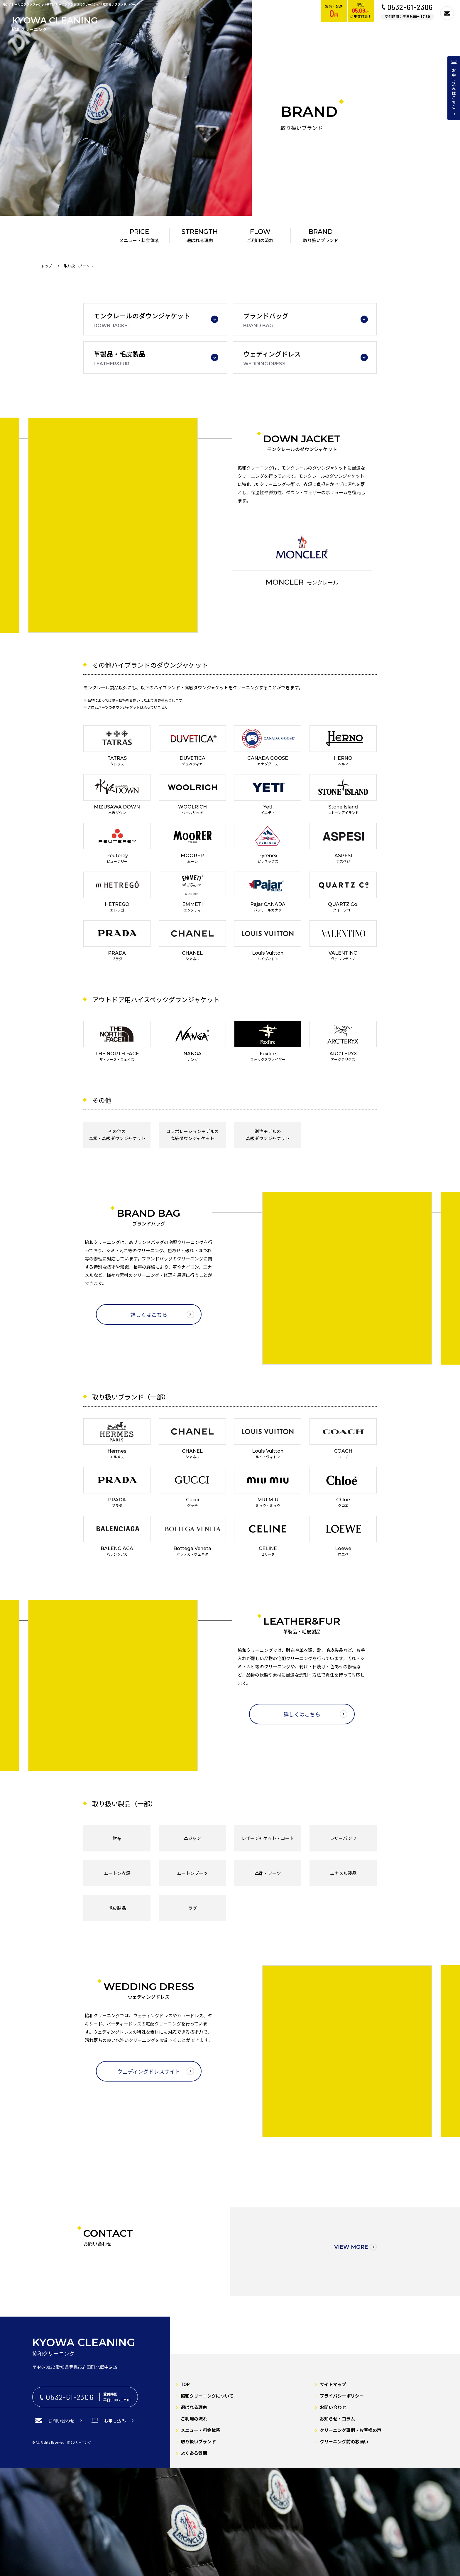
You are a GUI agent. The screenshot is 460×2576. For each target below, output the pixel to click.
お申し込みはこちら (454, 88)
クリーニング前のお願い (344, 2441)
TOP (185, 2384)
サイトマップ (333, 2384)
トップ (46, 265)
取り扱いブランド (198, 2441)
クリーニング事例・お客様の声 (350, 2430)
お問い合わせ (333, 2407)
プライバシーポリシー (342, 2396)
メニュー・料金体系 (200, 2430)
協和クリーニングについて (207, 2396)
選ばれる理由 (194, 2407)
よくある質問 (194, 2453)
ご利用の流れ (194, 2418)
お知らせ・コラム (337, 2418)
